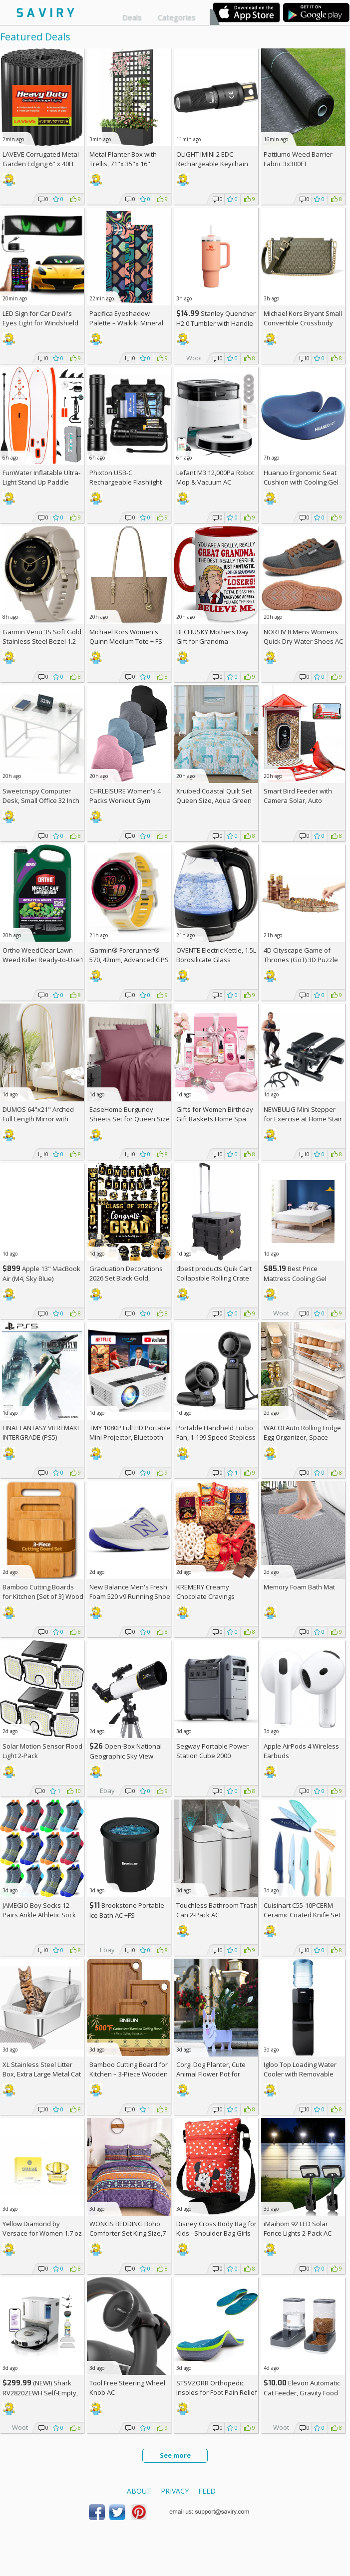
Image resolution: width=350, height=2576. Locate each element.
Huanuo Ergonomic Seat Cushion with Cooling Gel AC (301, 482)
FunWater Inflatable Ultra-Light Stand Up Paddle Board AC (41, 482)
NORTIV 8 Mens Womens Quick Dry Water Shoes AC (303, 636)
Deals (132, 17)
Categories (177, 17)
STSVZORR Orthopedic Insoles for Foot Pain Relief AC (216, 2392)
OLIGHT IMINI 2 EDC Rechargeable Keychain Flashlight (212, 164)
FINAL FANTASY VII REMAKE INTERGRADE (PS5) (41, 1432)
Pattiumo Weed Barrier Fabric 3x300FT (298, 159)
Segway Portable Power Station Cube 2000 (212, 1751)
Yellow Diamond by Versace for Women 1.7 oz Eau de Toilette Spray (42, 2233)
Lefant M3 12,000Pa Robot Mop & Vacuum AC (215, 477)
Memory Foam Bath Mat (299, 1586)
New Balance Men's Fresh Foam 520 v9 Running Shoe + (129, 1596)
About (139, 2491)
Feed (207, 2491)
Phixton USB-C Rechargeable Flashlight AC (125, 482)
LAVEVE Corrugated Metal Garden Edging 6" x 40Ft (40, 159)
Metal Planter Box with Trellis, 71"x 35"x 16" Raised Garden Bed (123, 164)
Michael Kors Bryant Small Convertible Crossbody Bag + (303, 323)
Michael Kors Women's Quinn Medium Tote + (125, 636)
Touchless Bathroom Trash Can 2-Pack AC (217, 1910)
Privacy (175, 2491)
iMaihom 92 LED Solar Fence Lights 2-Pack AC (298, 2228)
